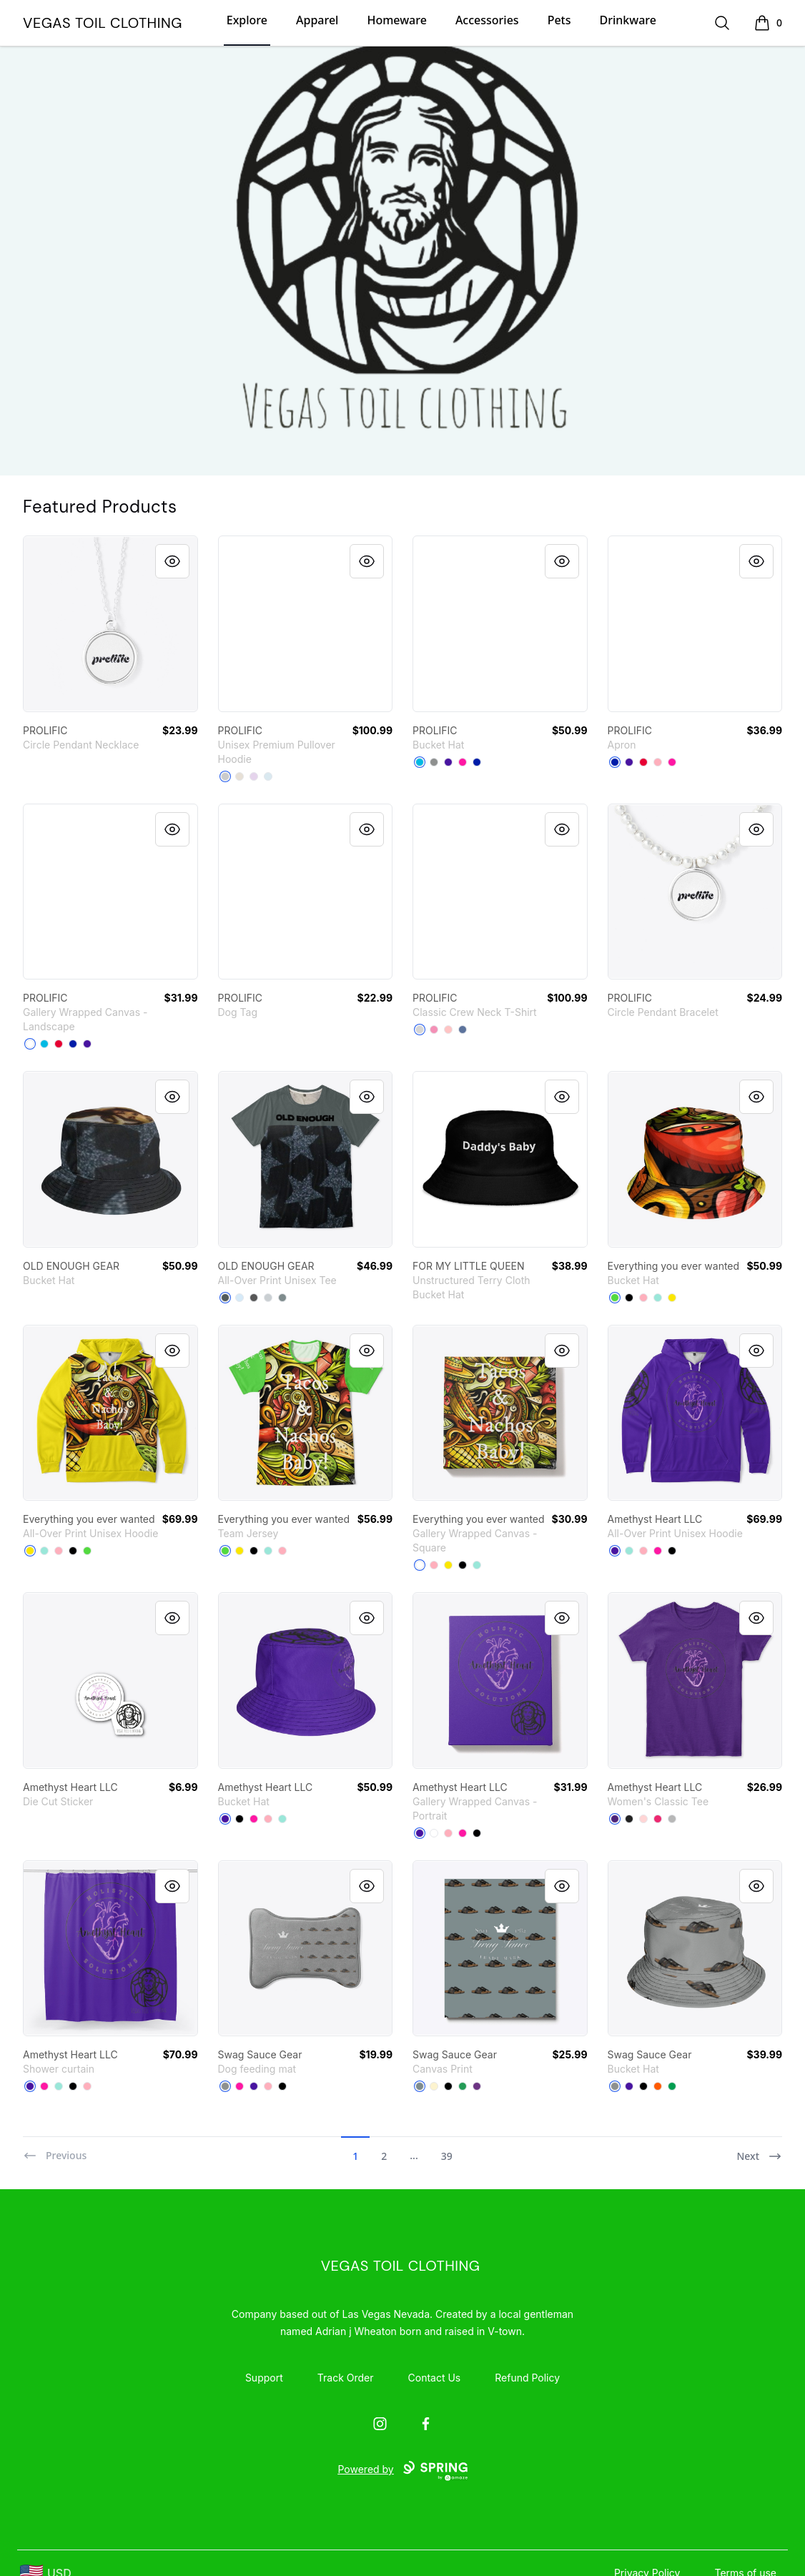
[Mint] (657, 1297)
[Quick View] (172, 561)
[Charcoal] (254, 1297)
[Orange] (657, 2086)
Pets (559, 20)
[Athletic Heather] (225, 776)
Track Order (345, 2378)
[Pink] (434, 1029)
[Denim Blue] (462, 1029)
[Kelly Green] (672, 2086)
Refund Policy (527, 2378)
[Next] (759, 2149)
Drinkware (628, 20)
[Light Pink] (643, 1819)
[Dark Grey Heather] (225, 1297)
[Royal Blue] (477, 762)
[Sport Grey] (672, 1819)
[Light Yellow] (434, 2086)
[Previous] (55, 2150)
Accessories (487, 20)
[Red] (643, 762)
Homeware (396, 20)
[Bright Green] (615, 1297)
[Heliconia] (657, 1819)
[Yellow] (672, 1297)
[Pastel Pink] (657, 762)
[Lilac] (254, 776)
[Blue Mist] (268, 776)
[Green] (462, 2086)
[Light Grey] (268, 1297)
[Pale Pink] (448, 1029)
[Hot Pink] (462, 762)
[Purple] (615, 1819)
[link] (110, 623)
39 (447, 2156)
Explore (247, 20)
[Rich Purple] (448, 762)
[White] (30, 1044)
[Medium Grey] (434, 762)
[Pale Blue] (239, 1297)
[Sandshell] (239, 776)
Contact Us (434, 2378)
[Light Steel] (419, 1029)
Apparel (317, 20)
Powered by (402, 2471)
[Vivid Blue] (419, 762)
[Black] (629, 1297)
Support (264, 2378)
